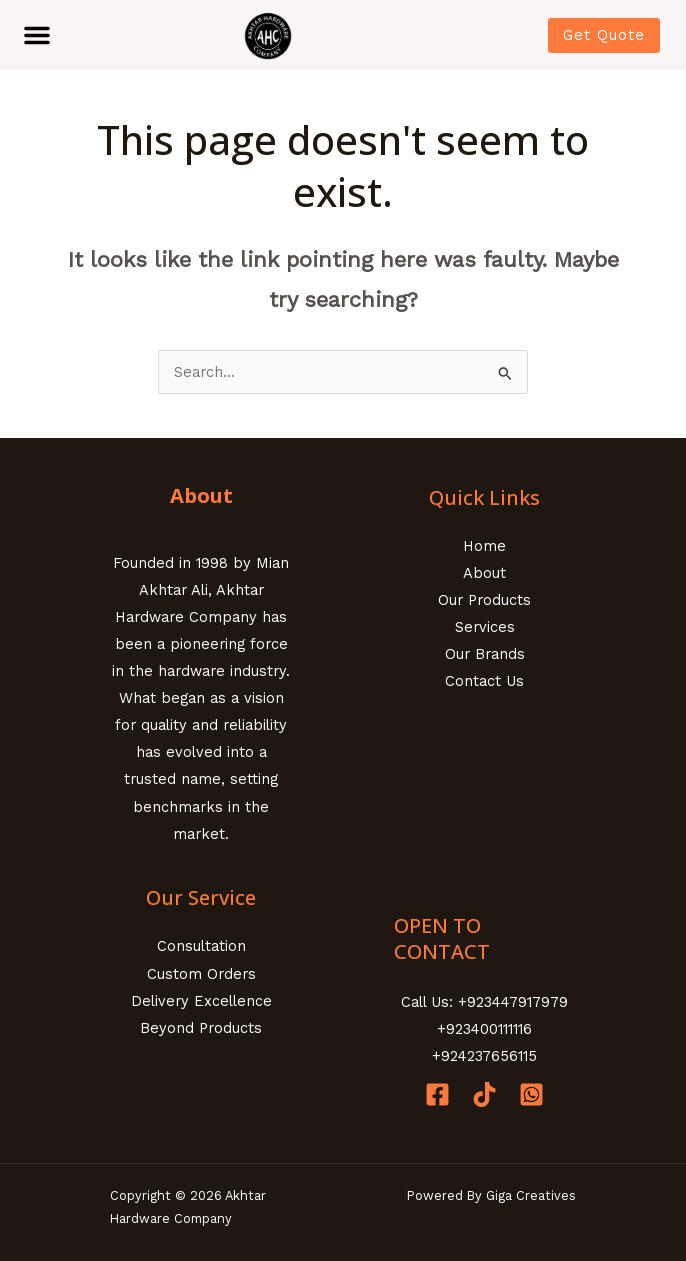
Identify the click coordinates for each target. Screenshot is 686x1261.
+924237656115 (484, 1056)
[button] (37, 35)
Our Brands (485, 654)
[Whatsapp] (531, 1094)
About (484, 573)
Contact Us (484, 681)
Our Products (484, 600)
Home (484, 546)
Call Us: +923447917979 (484, 1002)
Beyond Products (201, 1028)
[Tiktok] (484, 1094)
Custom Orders (201, 974)
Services (485, 627)
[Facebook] (437, 1094)
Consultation (201, 946)
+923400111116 (484, 1029)
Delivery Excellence (201, 1001)
